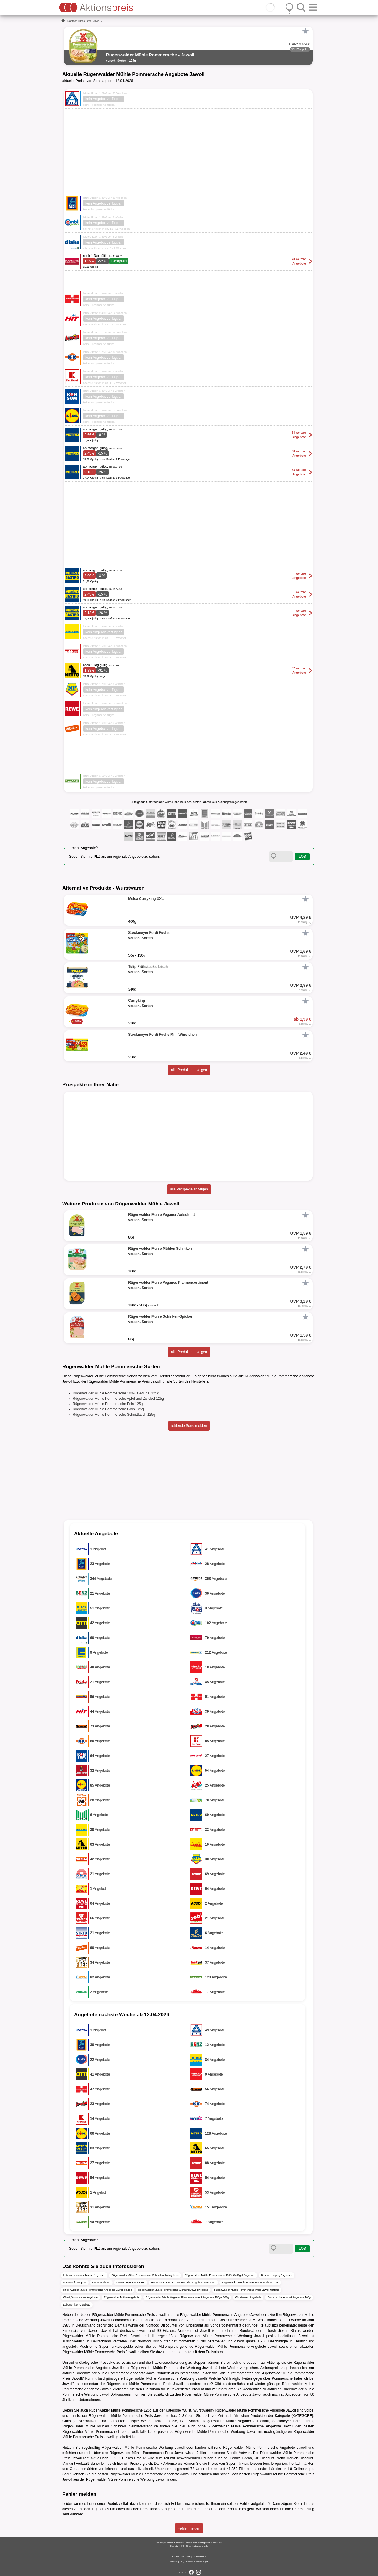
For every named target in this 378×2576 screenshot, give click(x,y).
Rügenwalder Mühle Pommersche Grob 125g (108, 1409)
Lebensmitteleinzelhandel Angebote (84, 2275)
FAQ (182, 2561)
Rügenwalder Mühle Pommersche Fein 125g (108, 1404)
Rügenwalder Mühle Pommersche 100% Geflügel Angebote (220, 2275)
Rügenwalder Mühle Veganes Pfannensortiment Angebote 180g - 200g (187, 2297)
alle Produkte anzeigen (189, 1070)
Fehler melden (189, 2528)
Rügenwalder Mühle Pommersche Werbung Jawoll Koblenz (173, 2289)
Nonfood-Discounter (79, 20)
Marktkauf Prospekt (74, 2282)
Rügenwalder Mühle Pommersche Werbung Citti (250, 2282)
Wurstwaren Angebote (248, 2297)
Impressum (178, 2556)
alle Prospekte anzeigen (189, 1189)
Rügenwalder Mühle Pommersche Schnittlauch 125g (114, 1414)
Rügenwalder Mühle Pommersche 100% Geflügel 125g (116, 1393)
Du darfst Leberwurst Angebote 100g (289, 2297)
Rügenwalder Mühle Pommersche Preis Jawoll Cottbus (246, 2289)
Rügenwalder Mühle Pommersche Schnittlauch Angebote (145, 2275)
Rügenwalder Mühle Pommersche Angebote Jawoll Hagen (97, 2289)
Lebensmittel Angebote (76, 2304)
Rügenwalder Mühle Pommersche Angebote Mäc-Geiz (183, 2282)
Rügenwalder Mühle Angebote (122, 2297)
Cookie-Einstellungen (197, 2561)
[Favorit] (305, 31)
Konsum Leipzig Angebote (276, 2275)
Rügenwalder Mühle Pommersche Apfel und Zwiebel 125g (118, 1399)
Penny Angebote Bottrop (130, 2282)
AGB (188, 2556)
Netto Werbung (101, 2282)
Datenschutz (199, 2556)
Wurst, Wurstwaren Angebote (80, 2297)
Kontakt (173, 2561)
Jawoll (97, 20)
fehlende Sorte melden (189, 1426)
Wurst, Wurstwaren (197, 2410)
